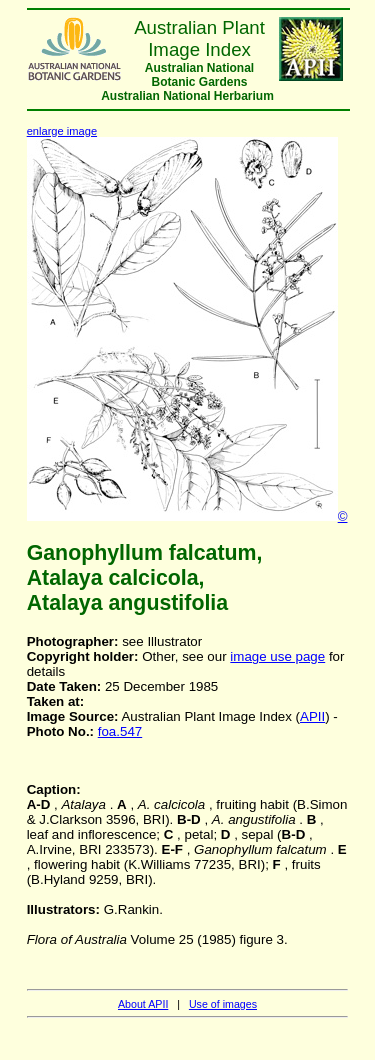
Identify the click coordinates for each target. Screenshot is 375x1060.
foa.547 (120, 731)
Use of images (223, 1004)
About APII (143, 1004)
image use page (277, 656)
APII (312, 716)
